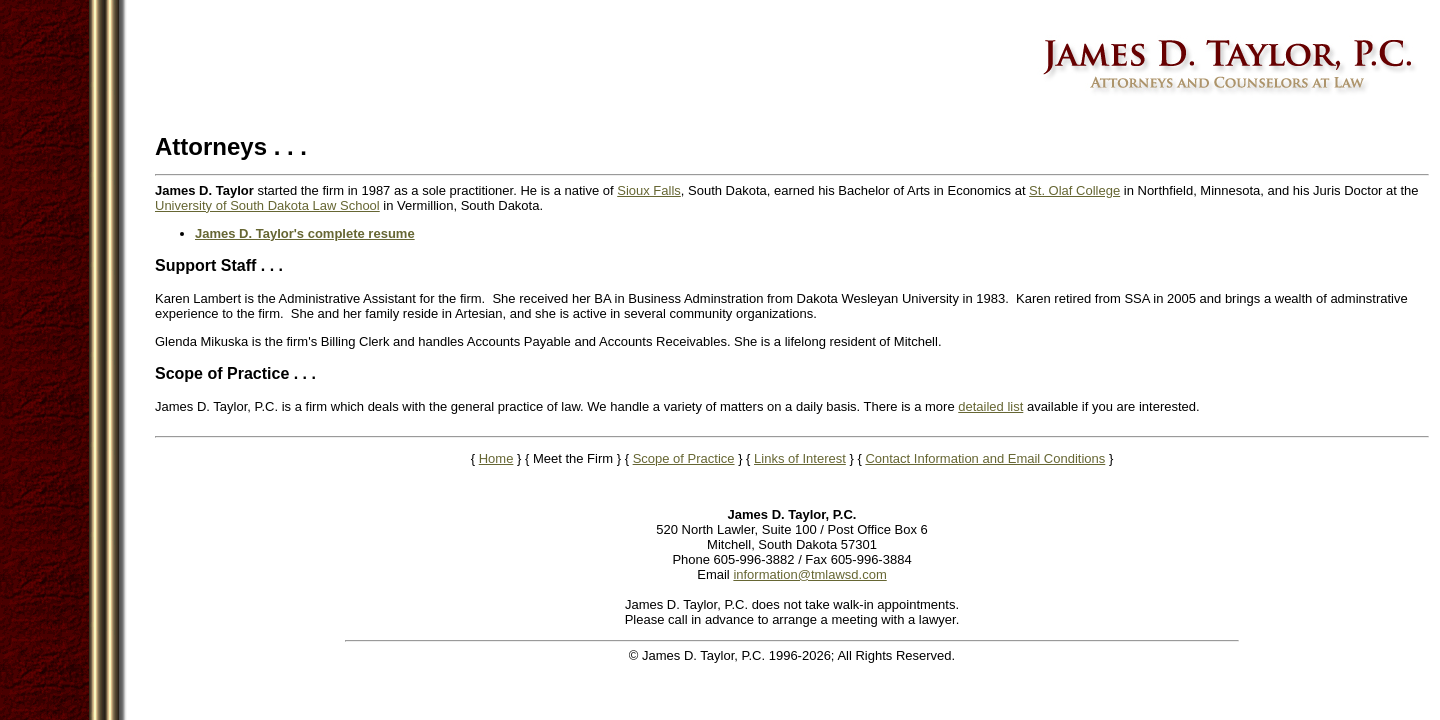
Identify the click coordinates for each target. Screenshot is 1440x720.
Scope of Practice (684, 458)
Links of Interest (800, 458)
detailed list (990, 406)
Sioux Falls (649, 190)
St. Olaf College (1074, 190)
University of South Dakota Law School (267, 205)
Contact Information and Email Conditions (985, 458)
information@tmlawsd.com (809, 574)
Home (496, 458)
